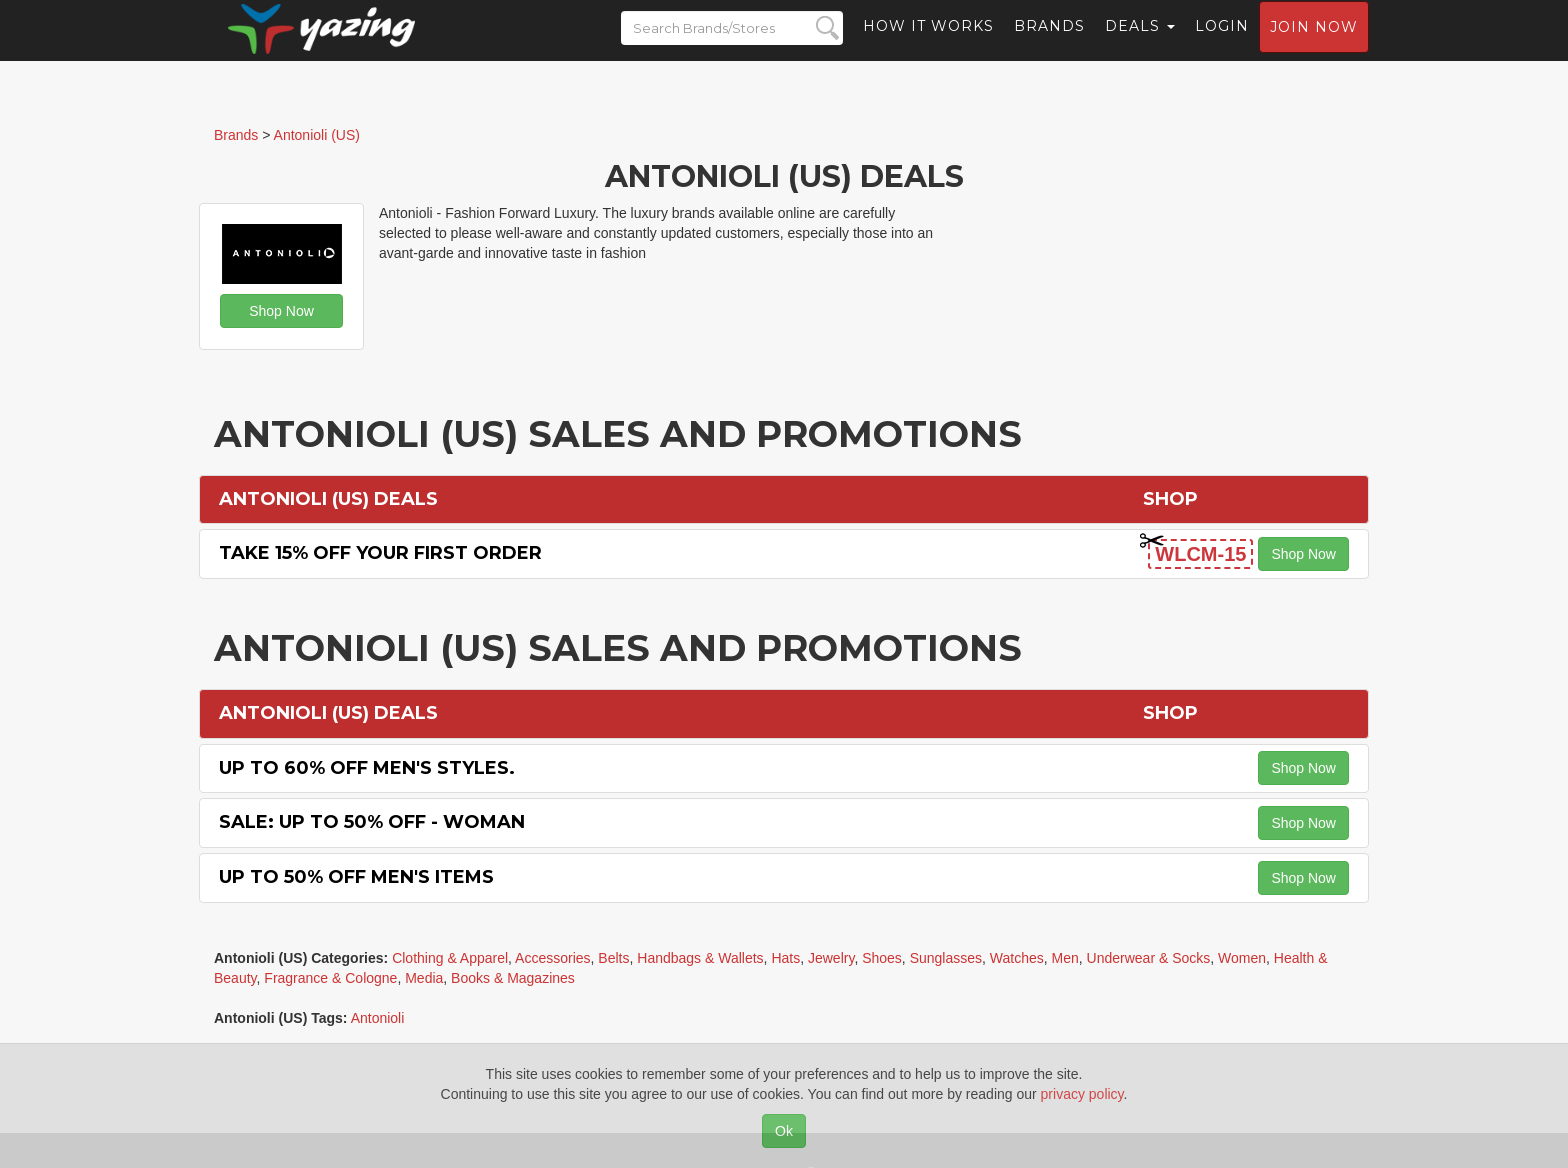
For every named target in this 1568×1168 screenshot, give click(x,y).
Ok (784, 1131)
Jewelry (831, 958)
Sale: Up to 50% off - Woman (372, 822)
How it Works (928, 45)
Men (1065, 958)
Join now (1314, 46)
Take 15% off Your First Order (380, 553)
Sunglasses (946, 958)
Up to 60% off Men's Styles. (367, 768)
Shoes (882, 958)
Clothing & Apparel (450, 958)
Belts (613, 958)
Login (1222, 45)
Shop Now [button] (281, 311)
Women (1242, 958)
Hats (785, 958)
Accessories (552, 958)
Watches (1017, 958)
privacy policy (1082, 1094)
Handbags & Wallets (700, 958)
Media (424, 978)
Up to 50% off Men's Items (356, 877)
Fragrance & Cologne (330, 978)
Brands (1049, 45)
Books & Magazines (513, 978)
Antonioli (378, 1018)
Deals (1140, 45)
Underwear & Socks (1149, 958)
